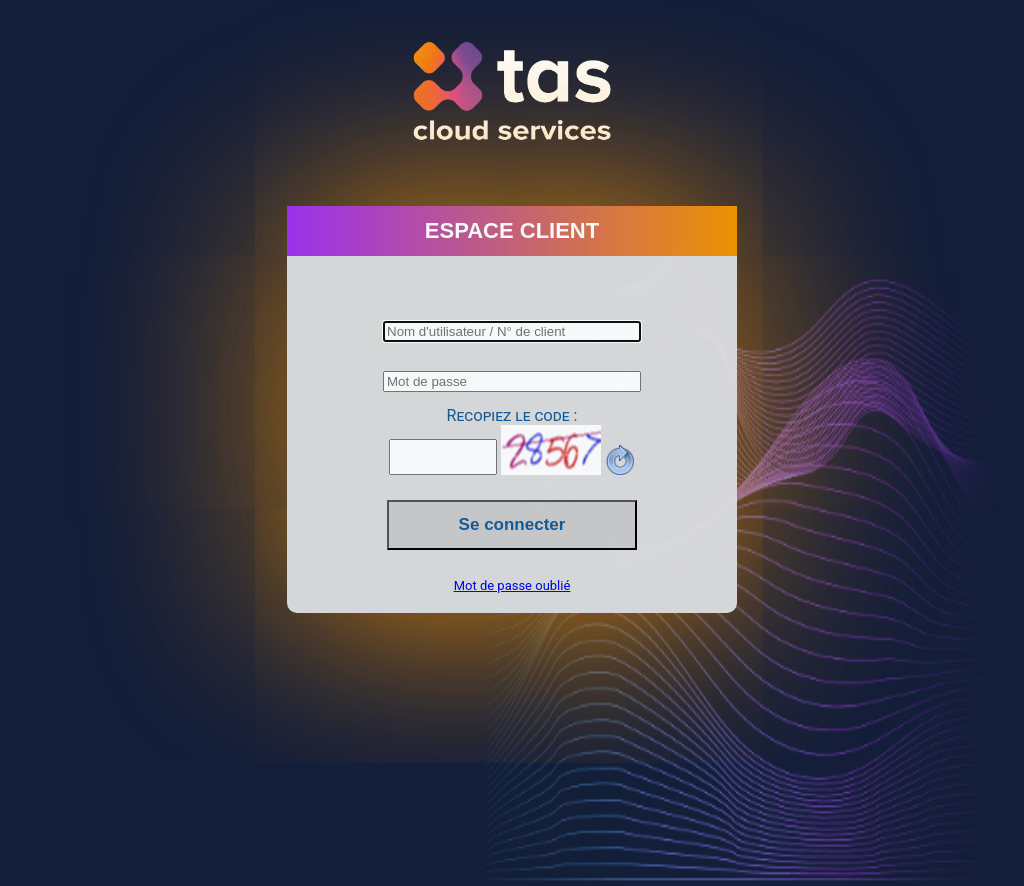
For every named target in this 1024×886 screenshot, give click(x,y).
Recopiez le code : (512, 415)
